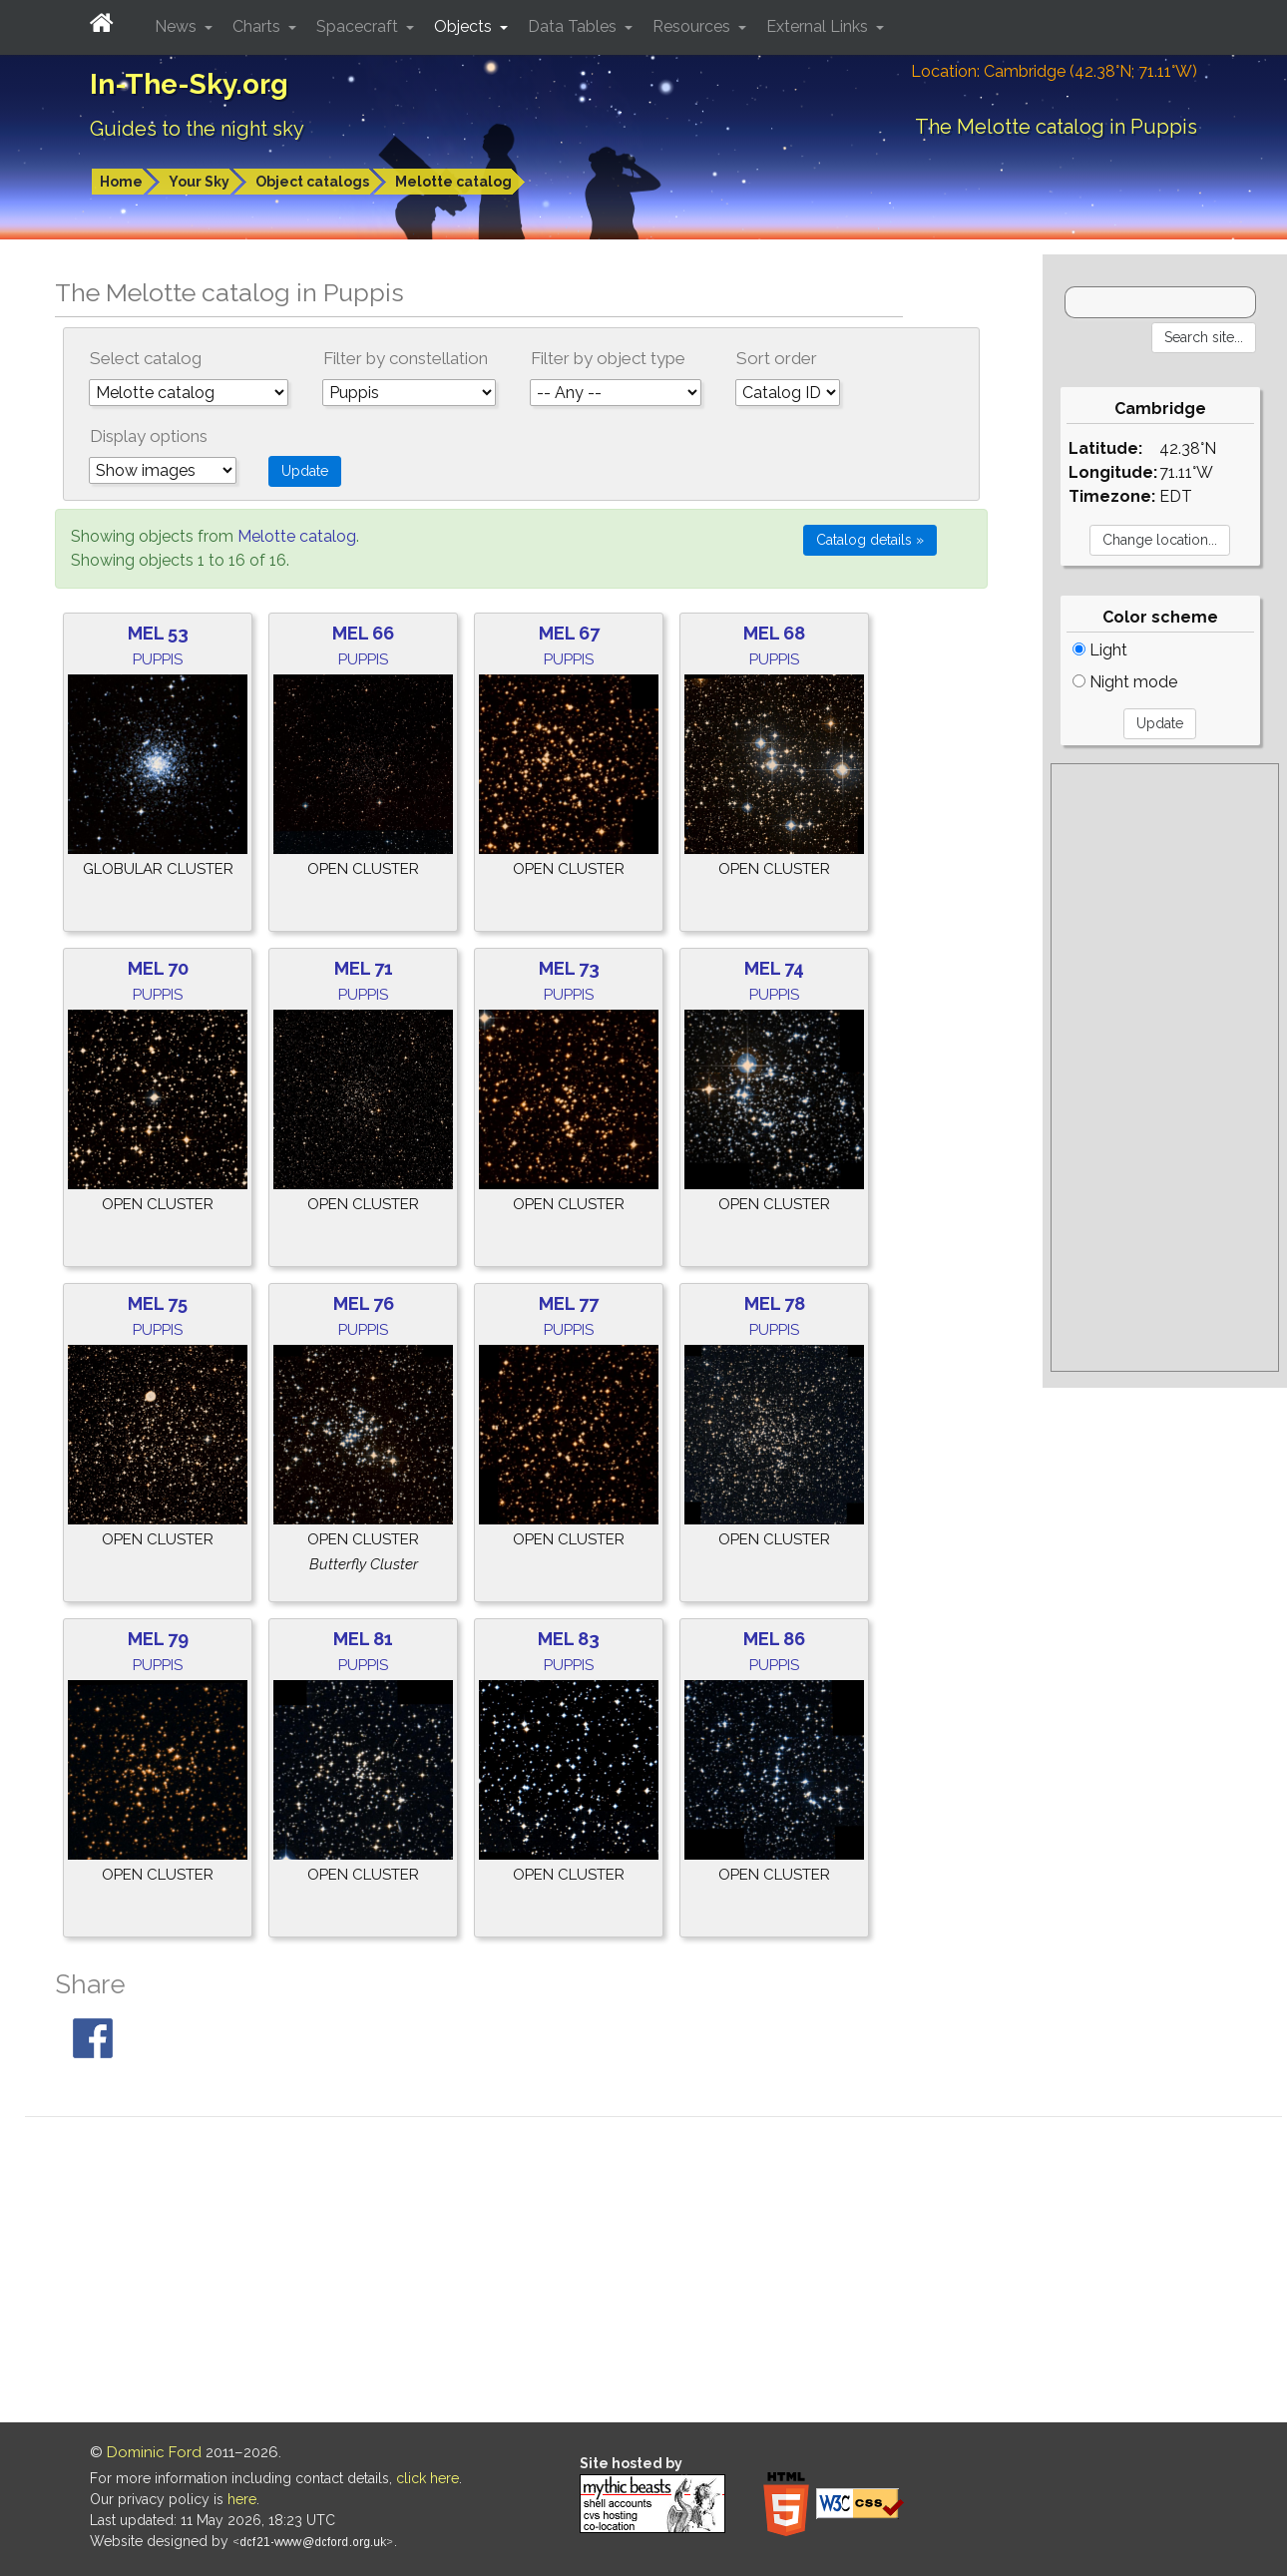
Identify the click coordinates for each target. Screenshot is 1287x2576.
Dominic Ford (154, 2452)
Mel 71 (363, 968)
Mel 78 (774, 1303)
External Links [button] (819, 26)
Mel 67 (569, 633)
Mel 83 (569, 1638)
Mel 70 (158, 968)
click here (427, 2478)
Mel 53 (158, 633)
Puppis (158, 659)
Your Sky (199, 182)
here (241, 2499)
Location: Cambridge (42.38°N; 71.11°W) (1054, 71)
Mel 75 (158, 1303)
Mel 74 (774, 968)
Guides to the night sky (197, 129)
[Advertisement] (1165, 1067)
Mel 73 (569, 968)
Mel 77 (569, 1303)
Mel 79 (158, 1638)
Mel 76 (363, 1303)
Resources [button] (693, 26)
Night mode (1124, 681)
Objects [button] (465, 26)
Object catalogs (312, 182)
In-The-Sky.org (189, 84)
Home (121, 182)
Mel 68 (774, 633)
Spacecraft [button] (359, 26)
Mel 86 (774, 1638)
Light (1099, 650)
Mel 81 (363, 1638)
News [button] (178, 26)
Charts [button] (258, 26)
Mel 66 (363, 633)
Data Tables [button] (574, 26)
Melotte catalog (453, 182)
